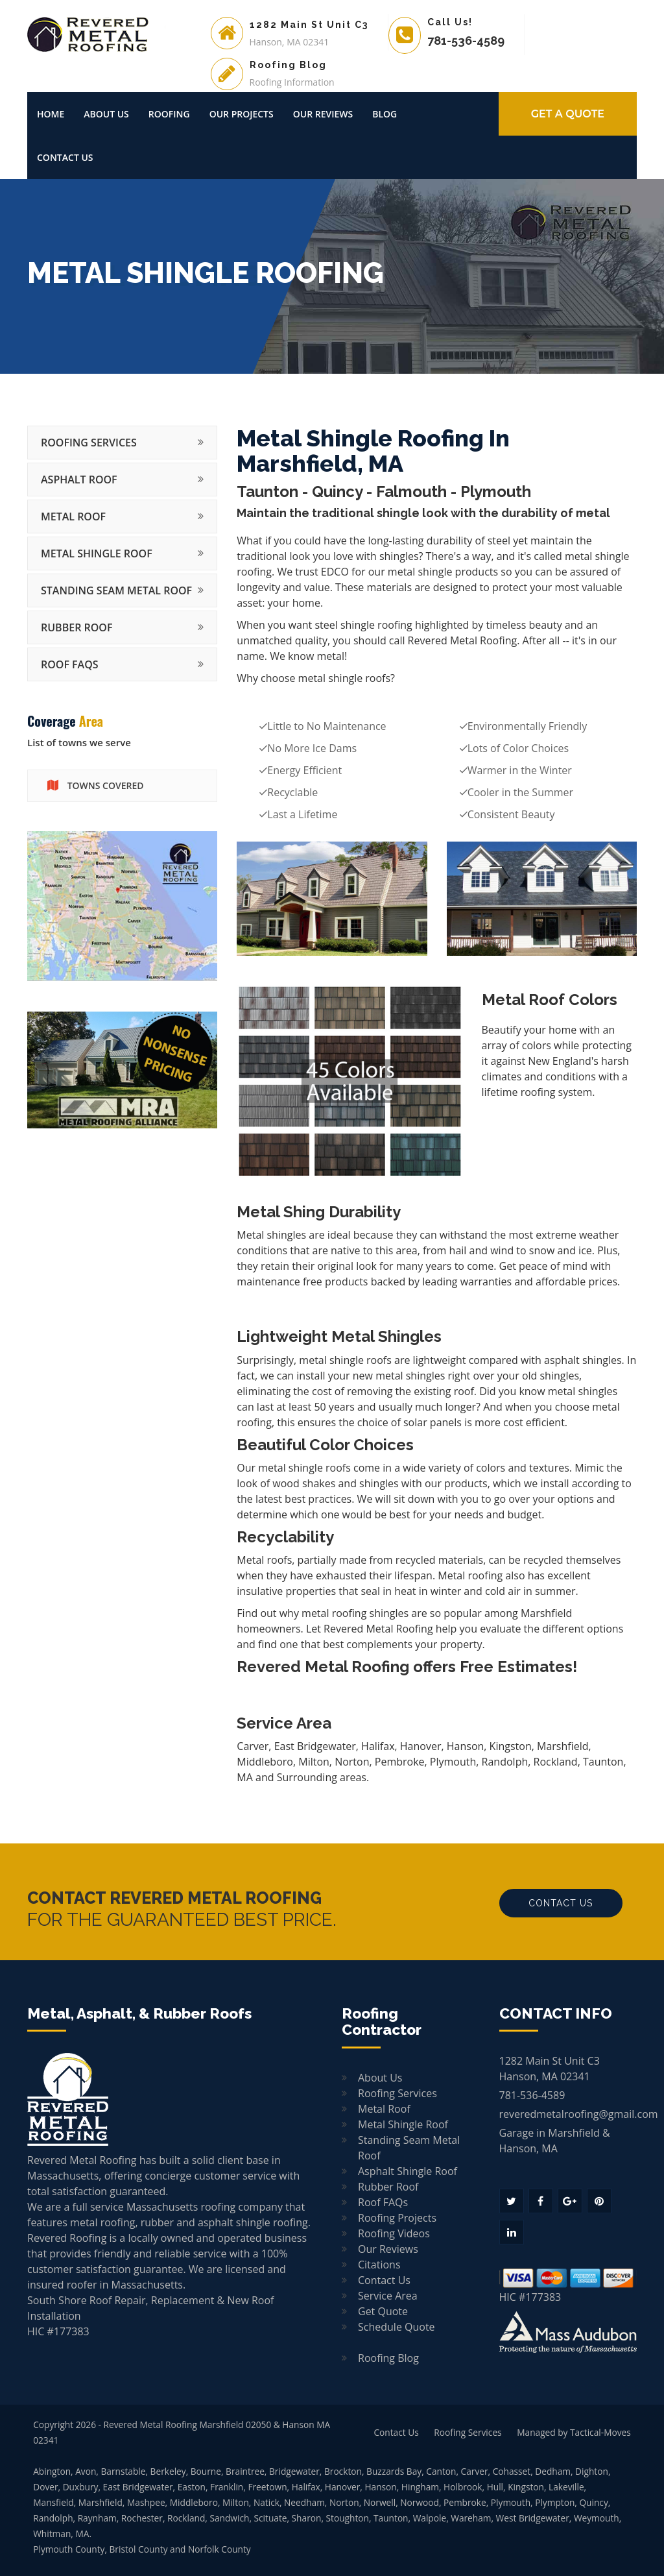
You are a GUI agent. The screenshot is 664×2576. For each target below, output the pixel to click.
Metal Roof (73, 516)
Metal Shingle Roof (96, 553)
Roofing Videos (394, 2233)
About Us (106, 114)
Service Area (388, 2296)
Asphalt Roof (79, 479)
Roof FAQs (70, 664)
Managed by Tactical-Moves (574, 2432)
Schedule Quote (396, 2327)
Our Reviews (323, 114)
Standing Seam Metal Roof (116, 590)
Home (50, 114)
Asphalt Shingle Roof (407, 2171)
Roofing (169, 114)
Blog (384, 114)
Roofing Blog (388, 2358)
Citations (379, 2264)
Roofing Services (89, 442)
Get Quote (383, 2311)
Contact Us (65, 157)
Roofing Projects (397, 2218)
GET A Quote (567, 114)
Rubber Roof (76, 627)
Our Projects (241, 114)
